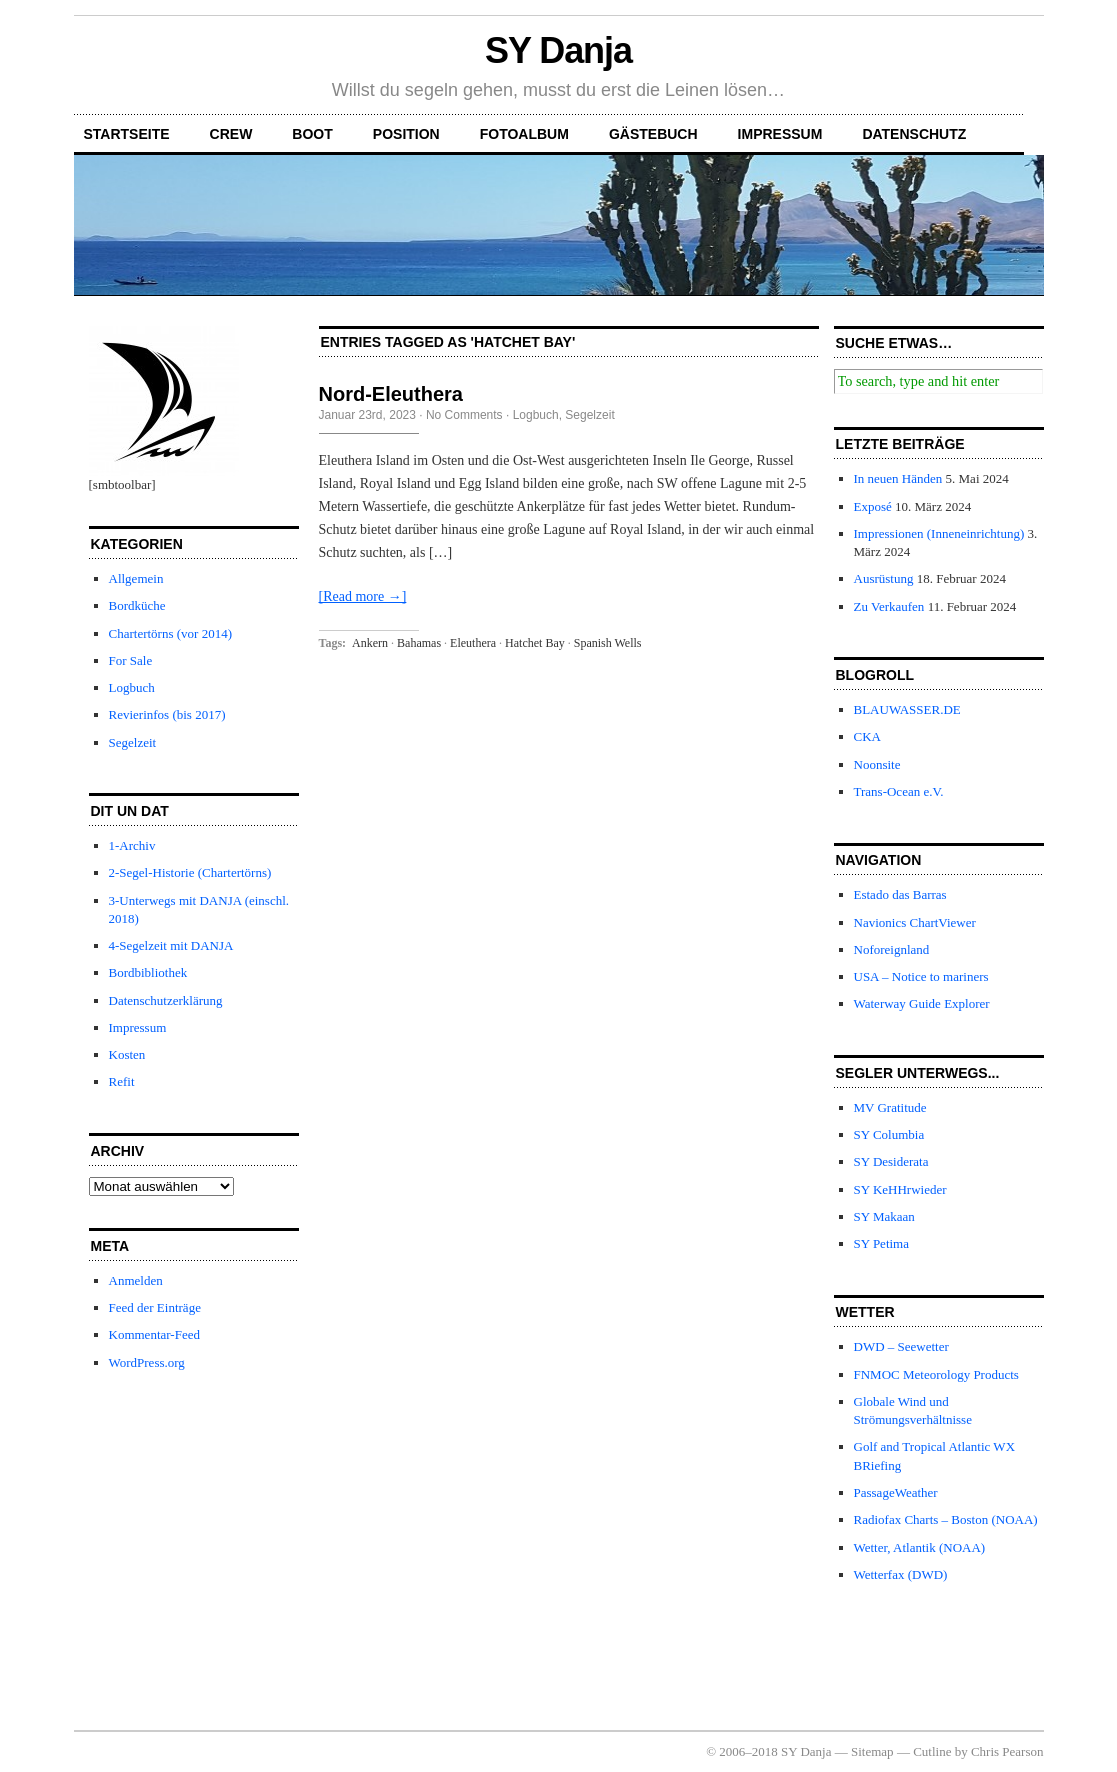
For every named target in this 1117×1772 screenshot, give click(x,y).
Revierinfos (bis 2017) (167, 714)
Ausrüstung (884, 578)
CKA (867, 736)
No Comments (464, 415)
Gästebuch (653, 134)
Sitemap (872, 1751)
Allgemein (136, 578)
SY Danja (558, 50)
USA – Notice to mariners (921, 976)
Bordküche (137, 605)
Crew (231, 134)
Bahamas (419, 643)
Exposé (873, 506)
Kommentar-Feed (154, 1334)
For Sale (131, 660)
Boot (312, 134)
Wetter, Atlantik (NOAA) (920, 1547)
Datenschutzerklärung (166, 1000)
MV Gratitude (890, 1107)
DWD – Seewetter (901, 1346)
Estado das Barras (900, 894)
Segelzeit (133, 742)
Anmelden (136, 1280)
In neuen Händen (898, 478)
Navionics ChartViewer (915, 922)
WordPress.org (147, 1362)
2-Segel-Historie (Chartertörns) (190, 872)
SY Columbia (889, 1134)
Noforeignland (892, 949)
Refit (122, 1081)
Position (406, 134)
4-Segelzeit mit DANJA (171, 945)
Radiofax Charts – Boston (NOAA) (946, 1519)
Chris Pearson (1007, 1751)
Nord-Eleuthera (391, 394)
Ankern (370, 643)
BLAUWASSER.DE (907, 709)
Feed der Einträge (155, 1307)
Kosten (127, 1054)
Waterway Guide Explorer (922, 1003)
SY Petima (882, 1243)
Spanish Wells (608, 643)
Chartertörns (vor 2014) (170, 633)
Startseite (127, 134)
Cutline (932, 1751)
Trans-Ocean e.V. (899, 791)
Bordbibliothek (148, 972)
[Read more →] (363, 596)
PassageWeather (896, 1492)
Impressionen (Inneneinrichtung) (939, 533)
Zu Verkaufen (889, 606)
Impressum (780, 134)
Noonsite (877, 764)
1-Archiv (132, 845)
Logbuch (132, 687)
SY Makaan (884, 1216)
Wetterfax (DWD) (901, 1574)
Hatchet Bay (535, 643)
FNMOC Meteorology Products (936, 1374)
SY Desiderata (891, 1161)
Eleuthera (473, 643)
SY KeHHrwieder (900, 1189)
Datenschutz (914, 134)
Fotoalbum (524, 134)
